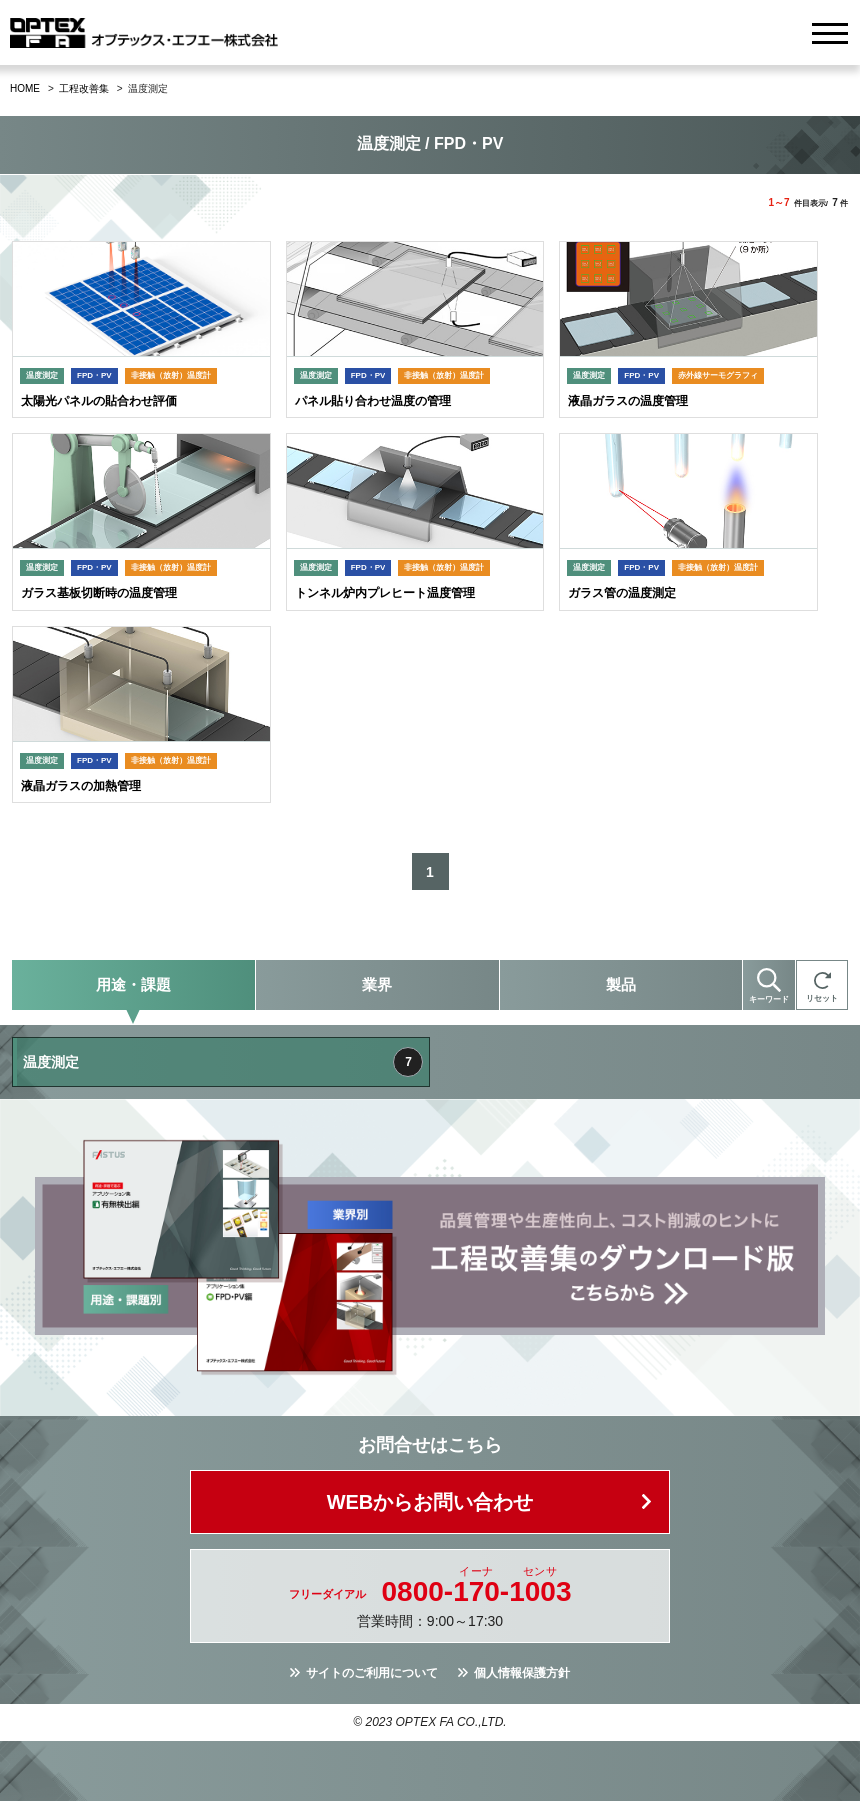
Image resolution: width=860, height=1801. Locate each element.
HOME (25, 88)
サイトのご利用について (372, 1673)
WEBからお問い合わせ (430, 1502)
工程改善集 (84, 88)
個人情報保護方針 (522, 1673)
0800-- (477, 1592)
